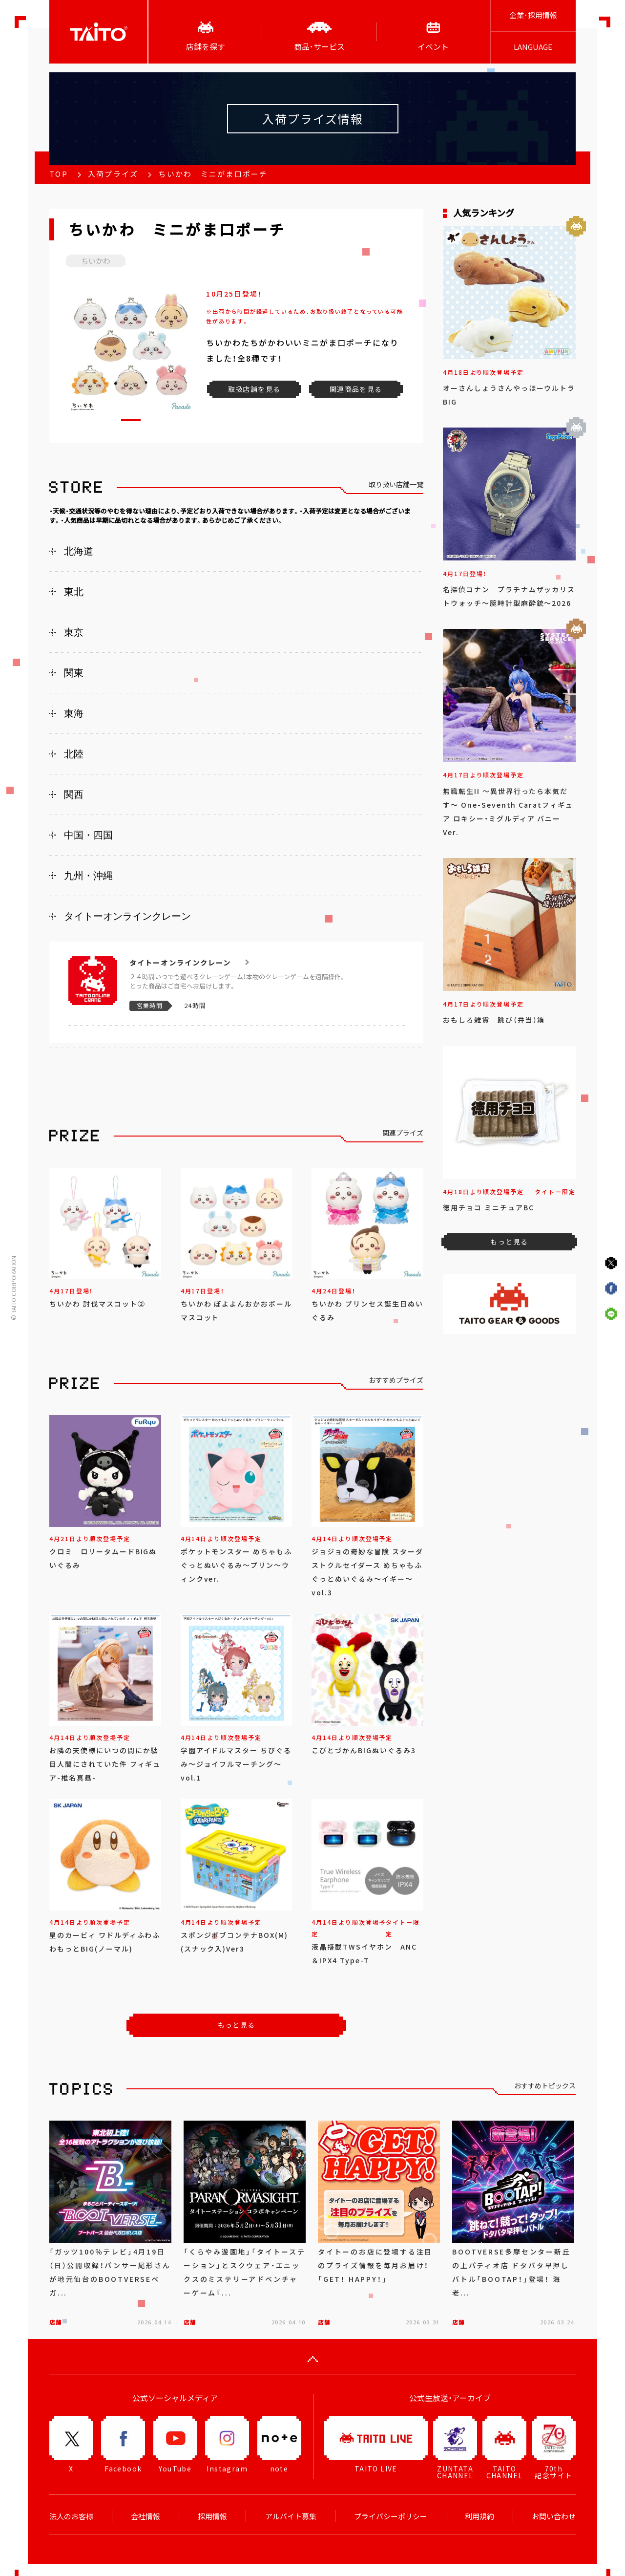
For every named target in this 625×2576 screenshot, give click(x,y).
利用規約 (479, 2516)
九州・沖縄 (88, 875)
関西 (73, 794)
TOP (58, 174)
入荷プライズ (113, 174)
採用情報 (212, 2516)
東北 (73, 591)
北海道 (78, 551)
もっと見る (236, 2025)
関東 (73, 672)
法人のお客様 (71, 2516)
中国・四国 (88, 835)
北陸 (73, 754)
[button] (131, 420)
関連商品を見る (356, 389)
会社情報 (145, 2516)
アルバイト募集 (290, 2516)
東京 (73, 632)
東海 (73, 713)
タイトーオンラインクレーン (127, 916)
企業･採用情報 (533, 15)
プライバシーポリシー (390, 2516)
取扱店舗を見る (254, 389)
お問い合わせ (554, 2516)
